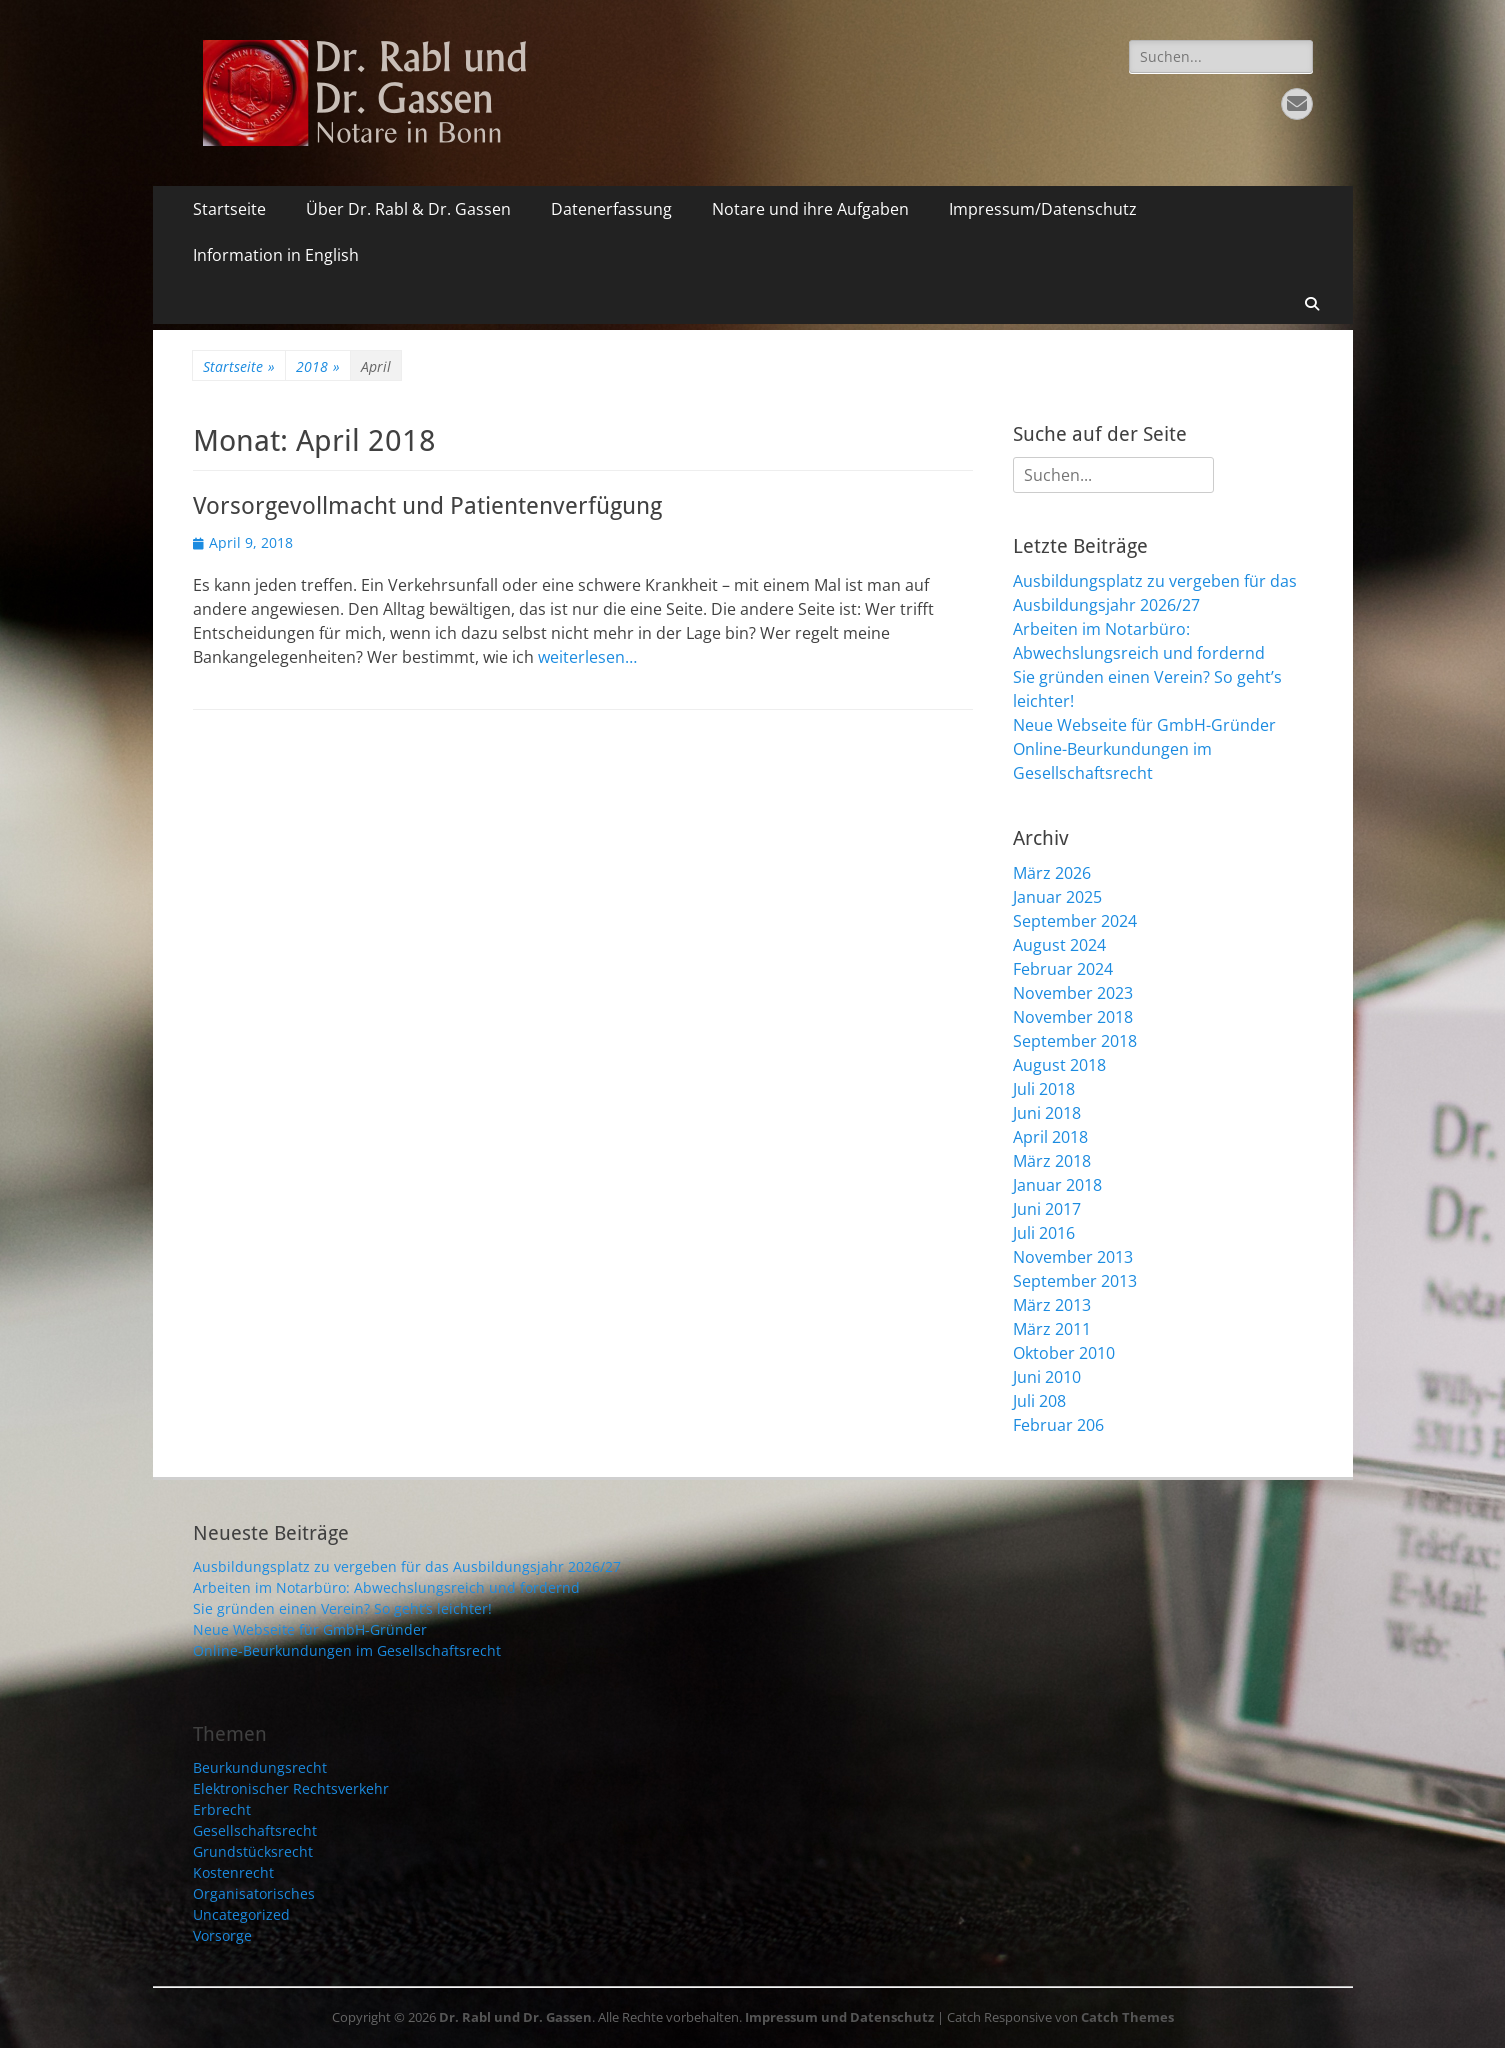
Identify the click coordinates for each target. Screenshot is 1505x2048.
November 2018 (1073, 1017)
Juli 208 (1039, 1401)
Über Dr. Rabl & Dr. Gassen (408, 209)
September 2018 (1075, 1041)
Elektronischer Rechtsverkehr (291, 1788)
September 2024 (1075, 921)
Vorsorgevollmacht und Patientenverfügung (427, 506)
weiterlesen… (587, 657)
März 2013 (1052, 1305)
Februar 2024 (1063, 969)
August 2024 (1059, 945)
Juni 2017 (1047, 1209)
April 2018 (1050, 1137)
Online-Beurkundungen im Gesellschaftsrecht (347, 1650)
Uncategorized (241, 1914)
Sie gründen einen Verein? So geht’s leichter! (342, 1608)
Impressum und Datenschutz (839, 2017)
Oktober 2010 (1064, 1353)
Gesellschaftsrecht (255, 1830)
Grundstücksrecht (253, 1851)
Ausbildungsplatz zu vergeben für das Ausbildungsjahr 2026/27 (407, 1566)
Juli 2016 (1044, 1233)
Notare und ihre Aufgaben (810, 209)
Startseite (229, 209)
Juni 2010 (1047, 1377)
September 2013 (1075, 1281)
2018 (318, 366)
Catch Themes (1127, 2017)
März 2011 (1052, 1329)
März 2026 (1052, 873)
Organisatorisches (254, 1893)
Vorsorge (222, 1935)
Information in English (276, 255)
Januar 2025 (1057, 897)
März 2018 (1052, 1161)
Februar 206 (1058, 1425)
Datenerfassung (611, 209)
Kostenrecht (233, 1872)
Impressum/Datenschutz (1043, 209)
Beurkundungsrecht (260, 1767)
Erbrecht (222, 1809)
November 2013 (1073, 1257)
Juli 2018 (1044, 1089)
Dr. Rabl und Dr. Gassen (515, 2017)
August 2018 (1059, 1065)
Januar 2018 (1057, 1185)
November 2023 (1073, 993)
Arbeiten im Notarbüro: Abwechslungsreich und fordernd (386, 1587)
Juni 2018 (1047, 1113)
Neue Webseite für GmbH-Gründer (1144, 725)
